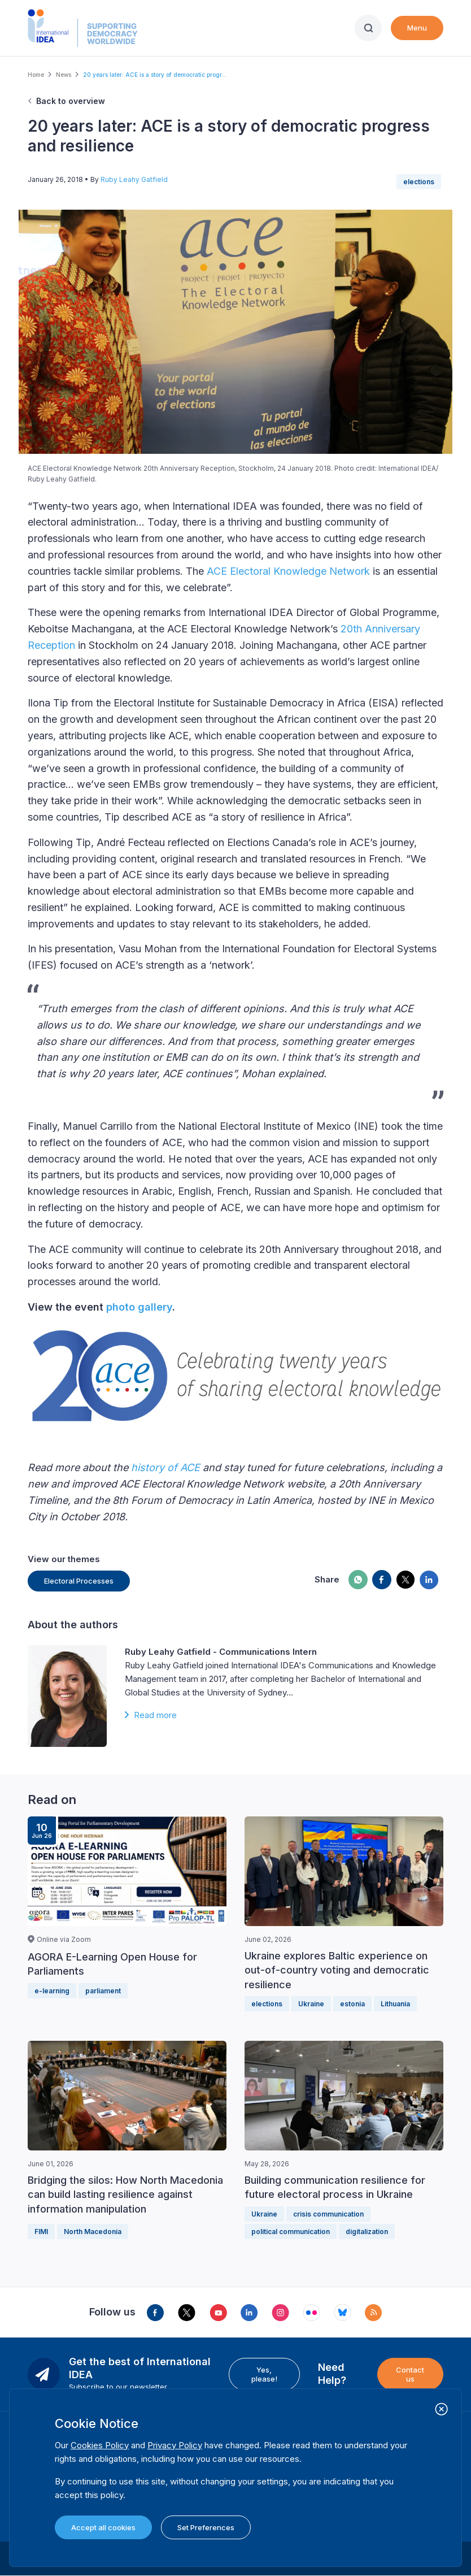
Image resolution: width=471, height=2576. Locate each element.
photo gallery (139, 1307)
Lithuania (395, 2004)
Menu (417, 27)
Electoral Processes (79, 1580)
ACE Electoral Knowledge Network (288, 571)
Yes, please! (264, 2374)
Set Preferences (205, 2527)
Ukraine (311, 2004)
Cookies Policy (100, 2445)
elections (418, 181)
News (63, 74)
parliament (103, 1991)
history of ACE (165, 1467)
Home (36, 74)
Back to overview (70, 101)
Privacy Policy (174, 2445)
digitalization (367, 2231)
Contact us (410, 2374)
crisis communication (328, 2214)
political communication (290, 2231)
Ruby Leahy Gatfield (134, 179)
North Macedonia (92, 2231)
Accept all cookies (103, 2527)
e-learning (51, 1991)
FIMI (41, 2231)
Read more (155, 1715)
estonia (352, 2004)
